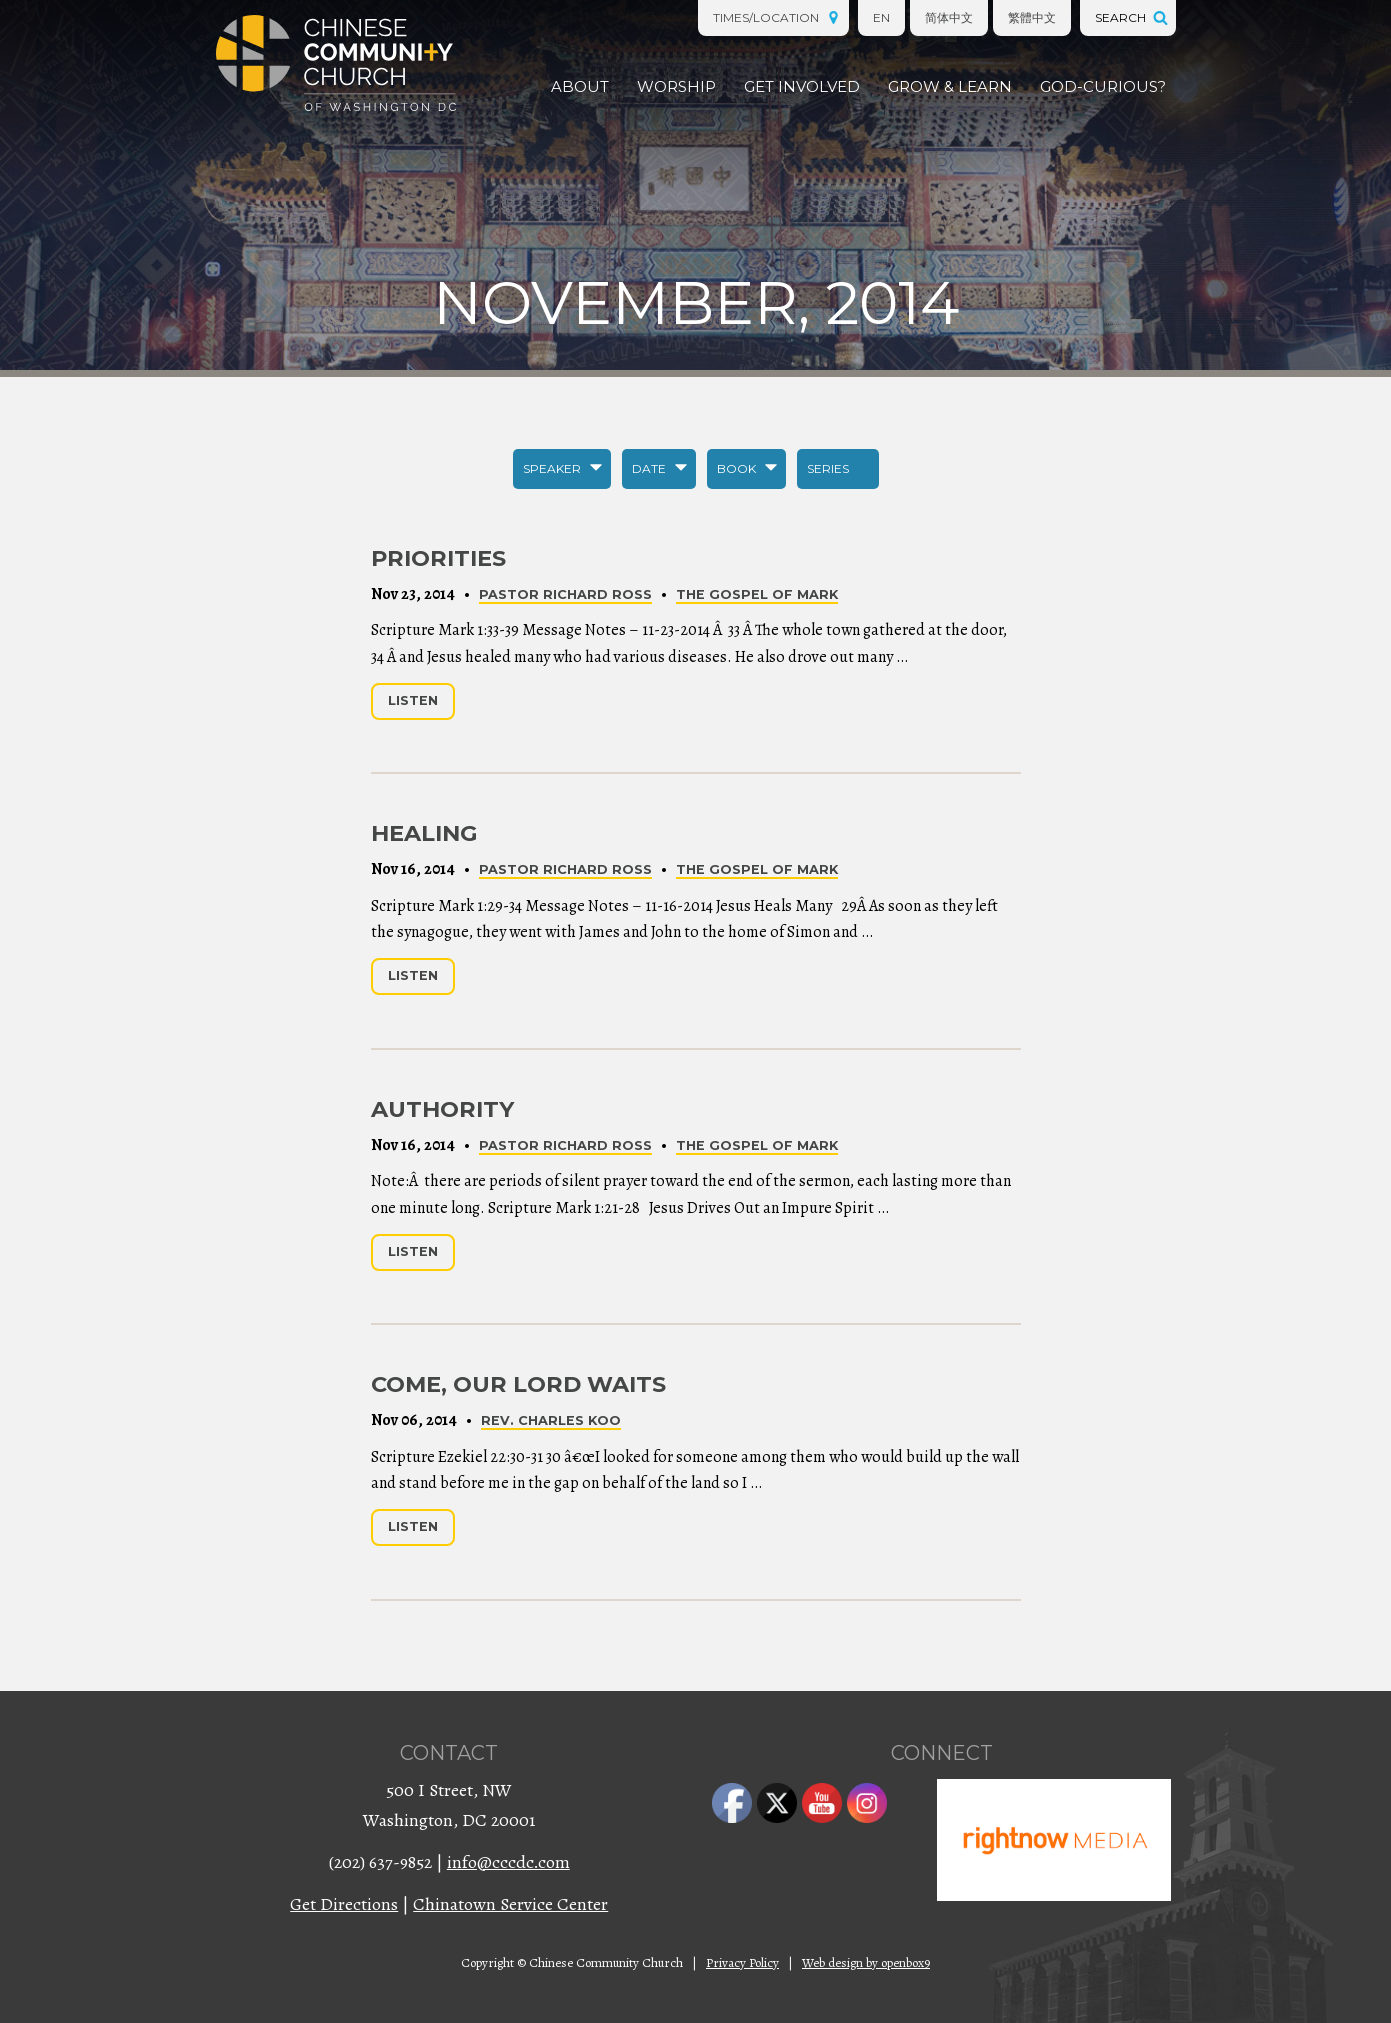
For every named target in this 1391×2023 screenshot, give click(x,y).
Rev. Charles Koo (551, 1420)
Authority (442, 1109)
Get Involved (802, 86)
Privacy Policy (742, 1962)
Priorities (438, 558)
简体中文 (949, 17)
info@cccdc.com (508, 1862)
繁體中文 (1032, 17)
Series (828, 468)
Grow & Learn (950, 86)
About (580, 86)
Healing (424, 833)
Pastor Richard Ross (565, 594)
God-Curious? (1103, 86)
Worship (676, 86)
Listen (413, 700)
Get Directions (344, 1904)
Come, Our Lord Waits (518, 1384)
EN (881, 17)
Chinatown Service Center (510, 1904)
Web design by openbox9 (866, 1962)
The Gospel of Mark (757, 594)
